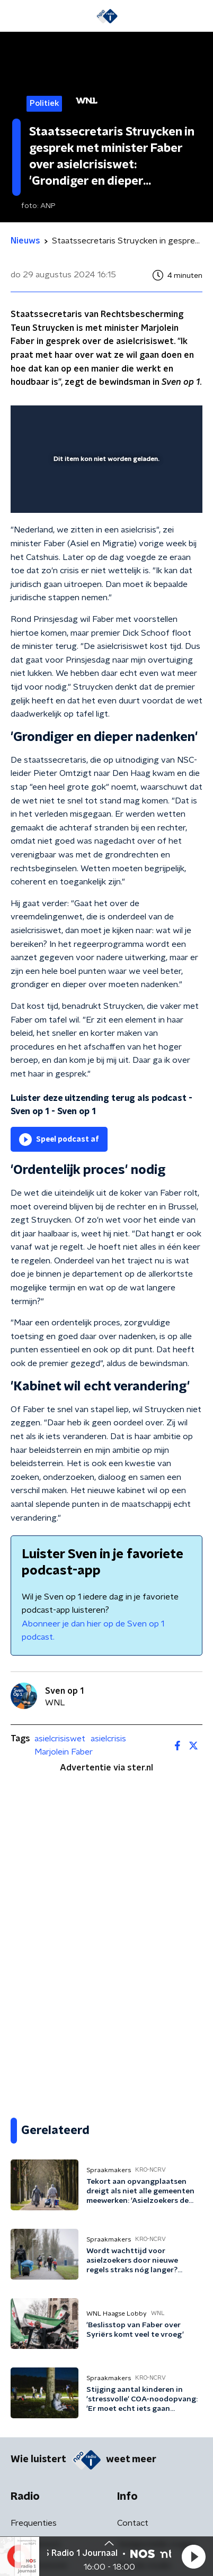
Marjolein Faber (63, 1752)
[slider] (105, 494)
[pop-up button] (145, 420)
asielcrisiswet (59, 1738)
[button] (193, 2556)
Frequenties (34, 2523)
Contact (132, 2523)
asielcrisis (108, 1738)
